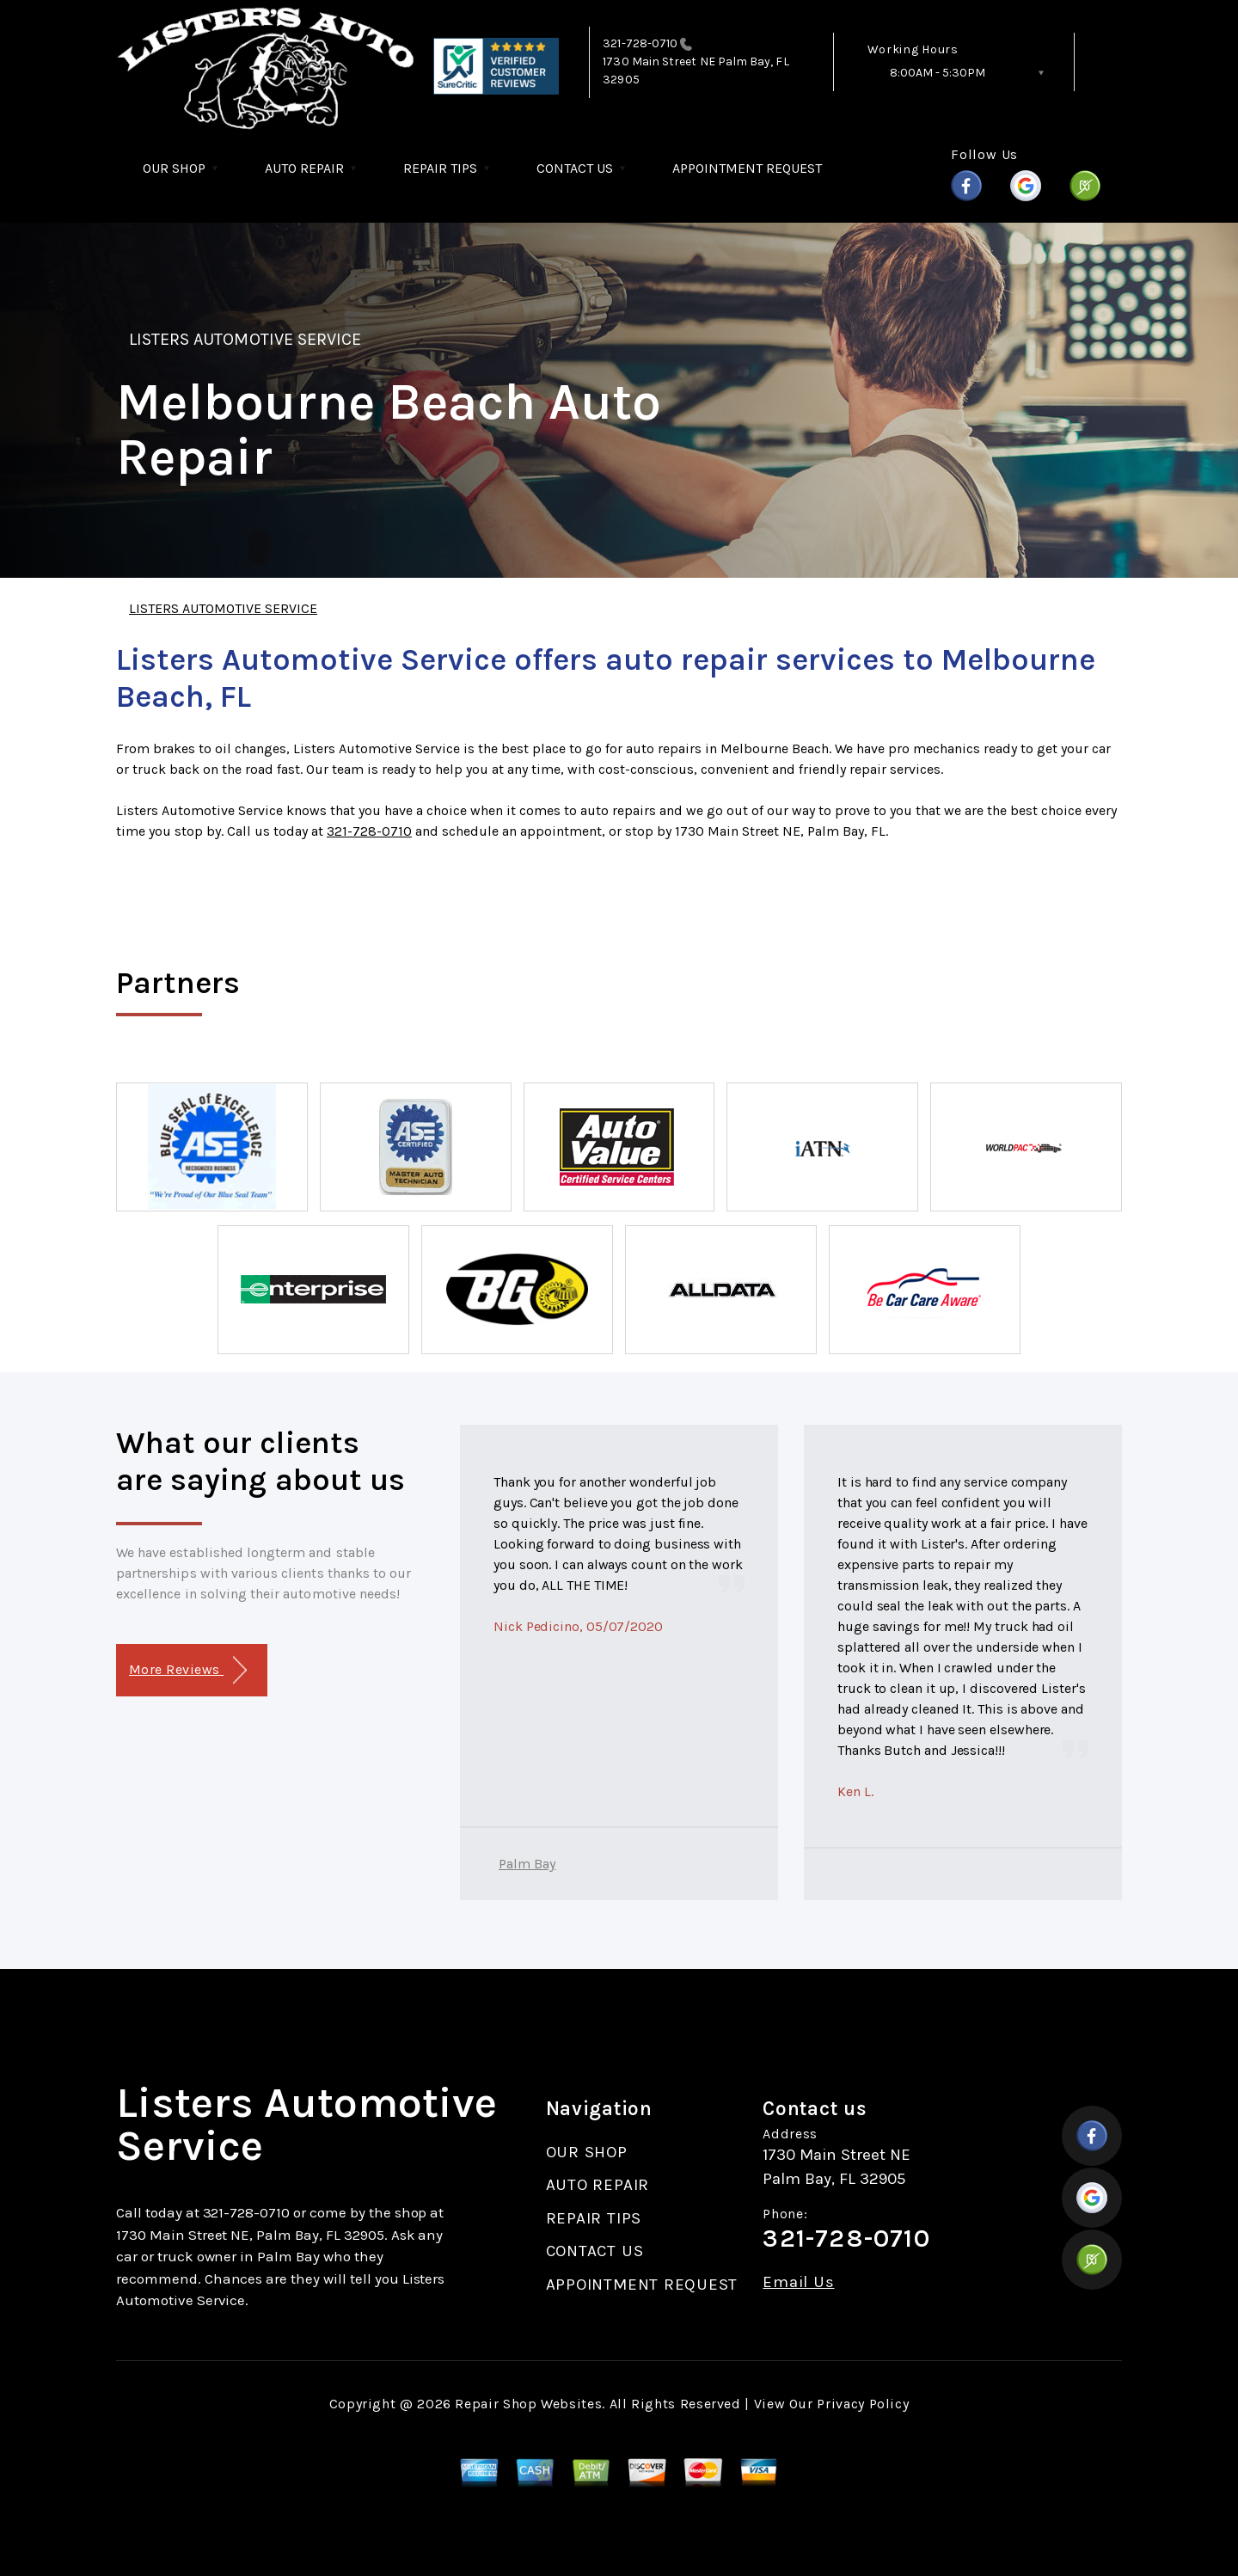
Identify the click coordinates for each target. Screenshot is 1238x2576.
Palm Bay (527, 1863)
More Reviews (188, 1670)
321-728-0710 (640, 43)
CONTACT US (574, 168)
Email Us (798, 2282)
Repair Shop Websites (528, 2403)
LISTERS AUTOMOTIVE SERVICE (245, 339)
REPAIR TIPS (440, 168)
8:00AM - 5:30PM (937, 72)
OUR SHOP (174, 168)
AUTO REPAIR (304, 168)
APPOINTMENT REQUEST (747, 168)
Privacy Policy (863, 2403)
